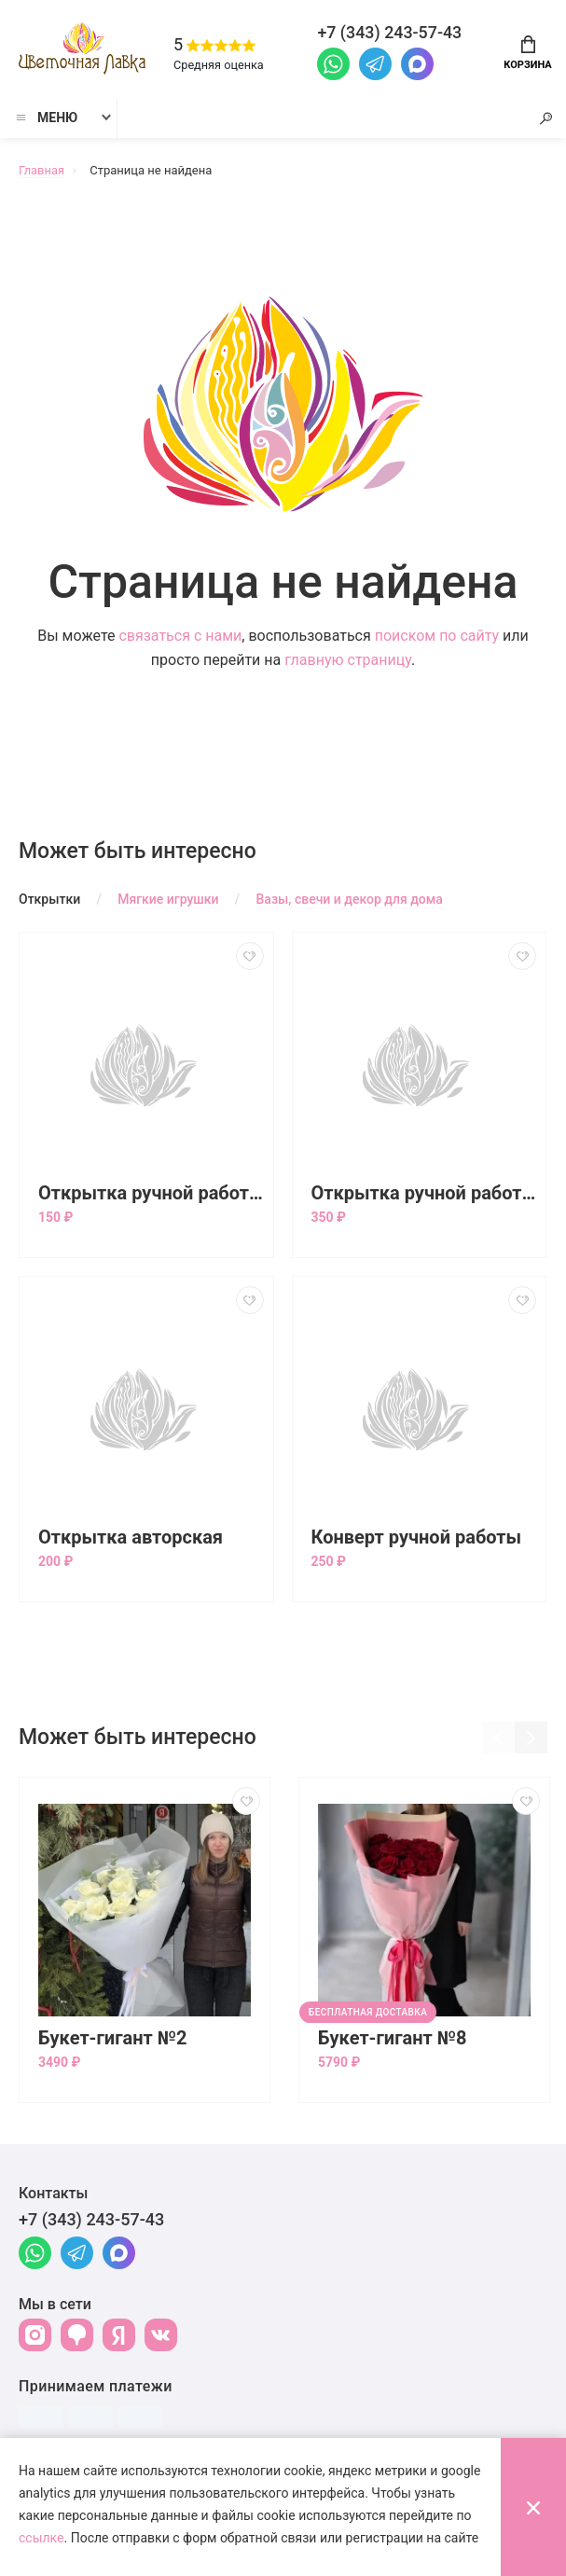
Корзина (527, 53)
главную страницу (347, 661)
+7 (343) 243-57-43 (91, 2220)
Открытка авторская (130, 1538)
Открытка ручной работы (151, 1194)
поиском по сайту (437, 636)
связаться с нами (180, 636)
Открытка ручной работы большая (424, 1194)
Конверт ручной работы (416, 1538)
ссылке (41, 2537)
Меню (45, 118)
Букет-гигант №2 (112, 2039)
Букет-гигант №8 (392, 2039)
